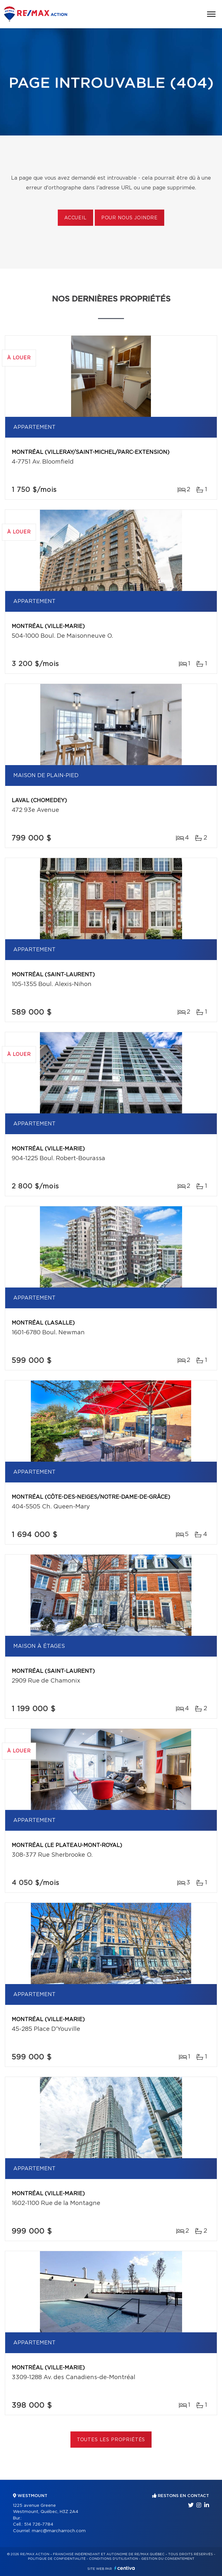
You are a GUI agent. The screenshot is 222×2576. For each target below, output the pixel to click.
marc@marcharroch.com (59, 2531)
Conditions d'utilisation (113, 2558)
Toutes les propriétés (111, 2440)
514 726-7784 (38, 2524)
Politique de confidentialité (57, 2558)
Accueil (75, 218)
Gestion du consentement (167, 2558)
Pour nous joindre (129, 218)
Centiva (124, 2568)
